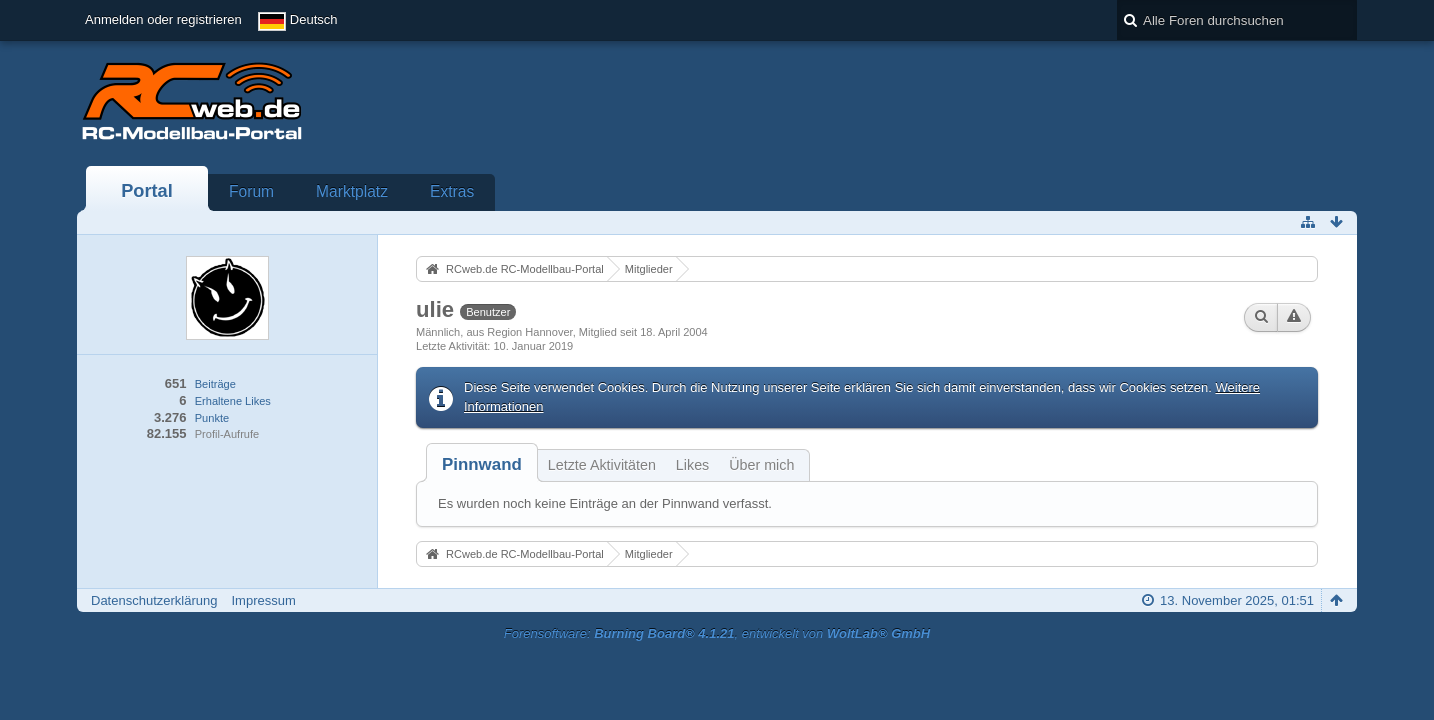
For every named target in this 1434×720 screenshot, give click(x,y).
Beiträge (215, 384)
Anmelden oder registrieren (163, 19)
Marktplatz (352, 191)
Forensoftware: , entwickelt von (717, 633)
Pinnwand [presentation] (482, 464)
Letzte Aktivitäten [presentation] (602, 465)
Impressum (263, 600)
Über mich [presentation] (761, 465)
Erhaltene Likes (233, 401)
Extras (452, 191)
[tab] (482, 464)
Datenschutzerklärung (154, 600)
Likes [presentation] (692, 465)
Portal (147, 191)
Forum (251, 191)
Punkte (212, 418)
